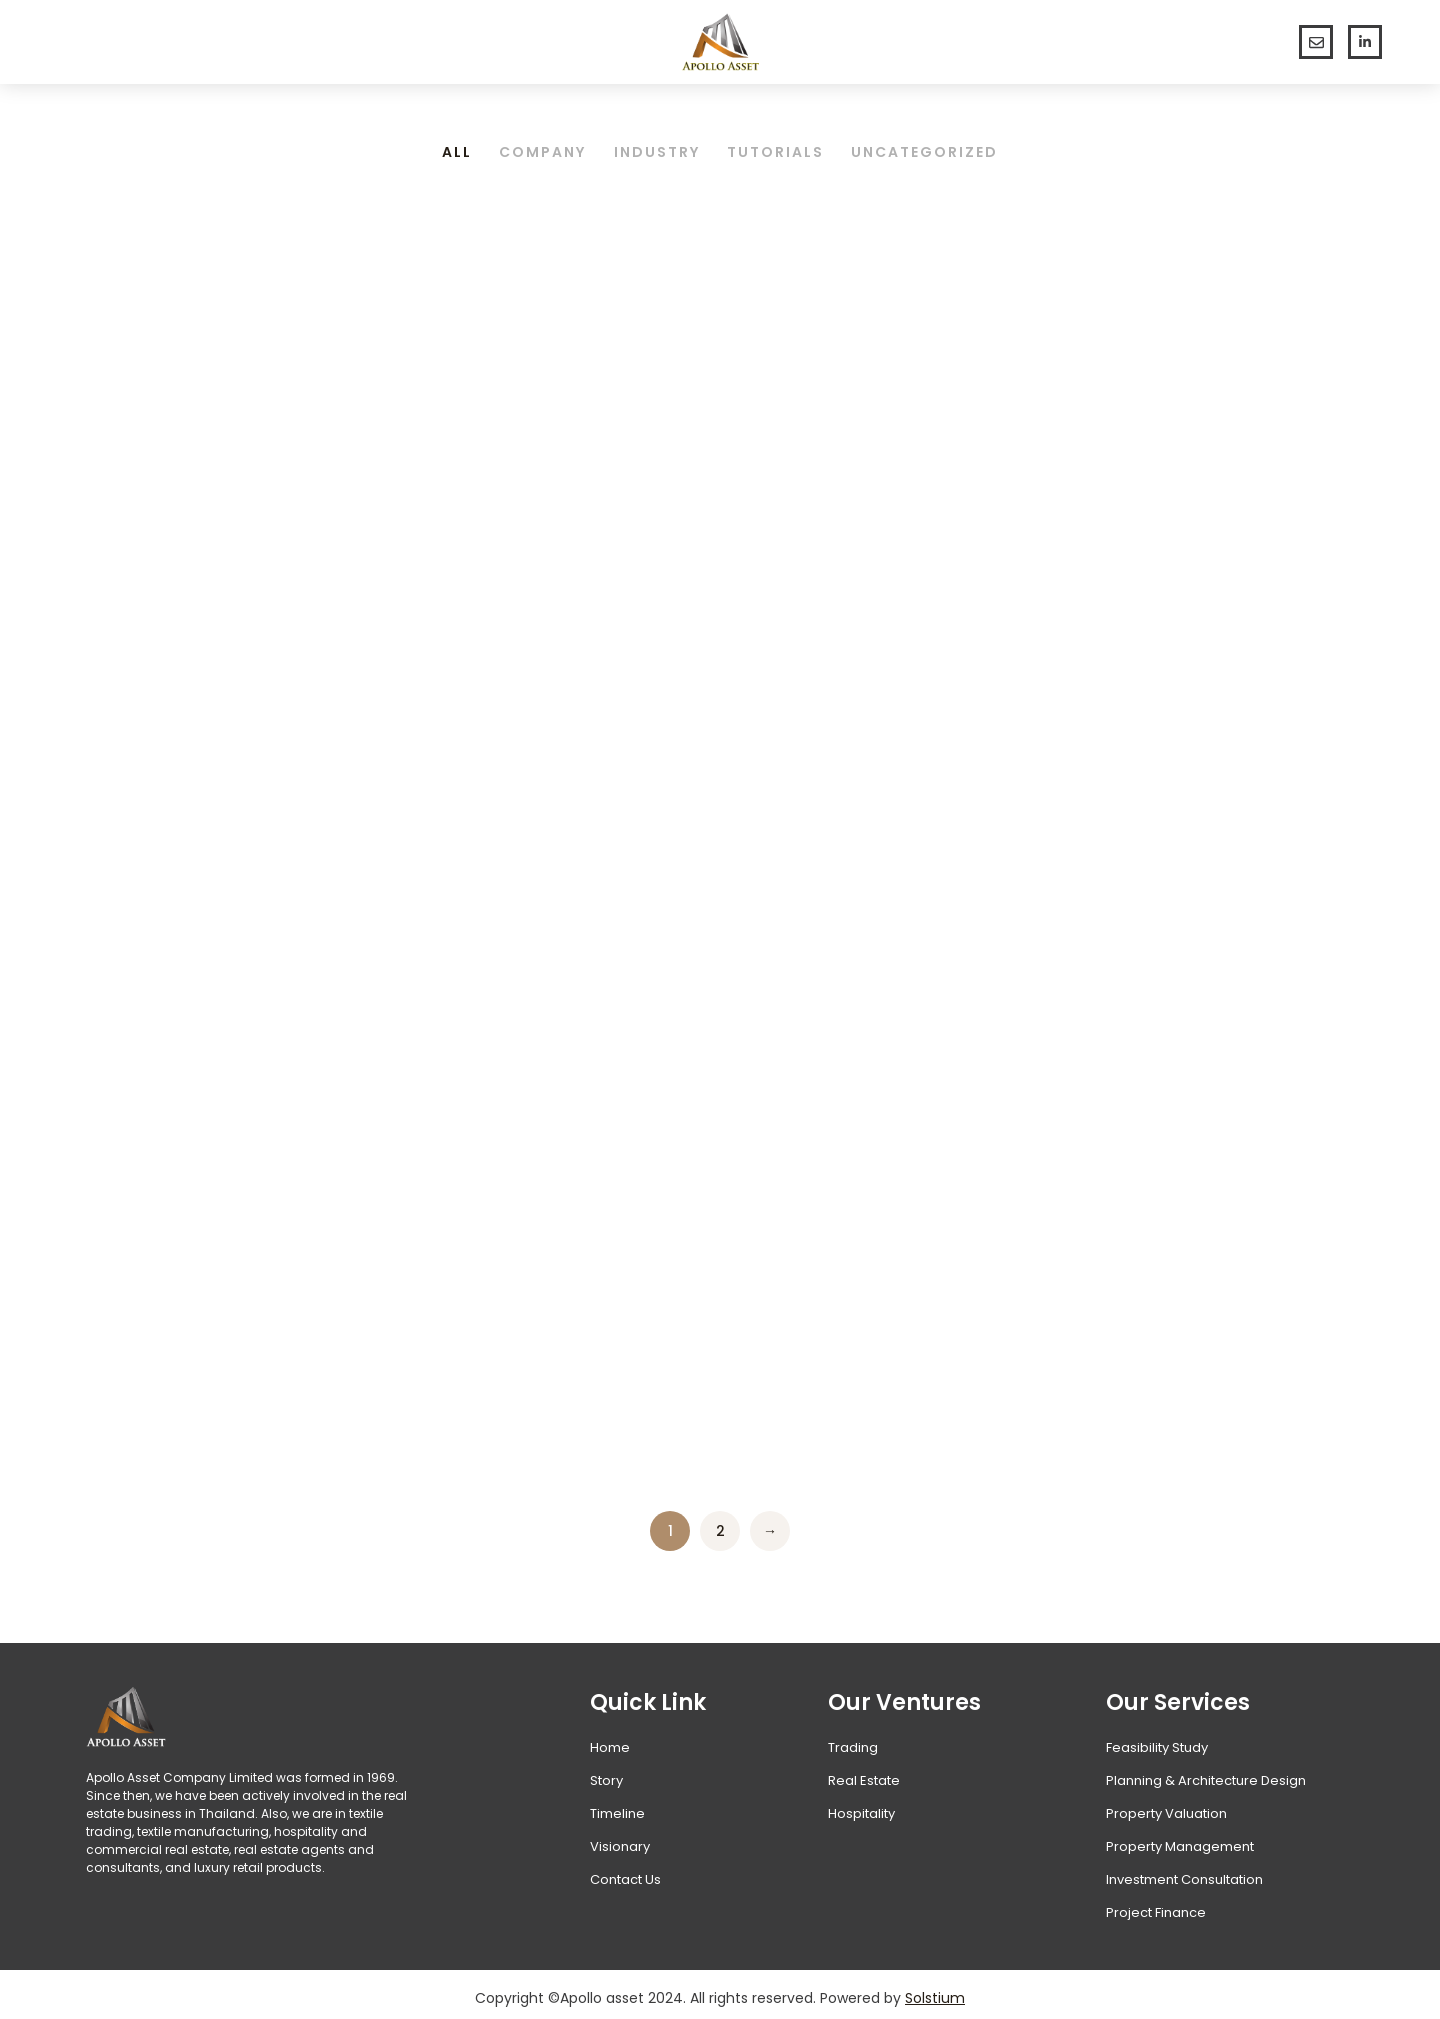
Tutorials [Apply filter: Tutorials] (778, 145)
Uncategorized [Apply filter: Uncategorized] (930, 145)
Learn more (151, 766)
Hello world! (162, 541)
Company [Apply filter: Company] (540, 145)
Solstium (935, 1990)
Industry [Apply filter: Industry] (657, 145)
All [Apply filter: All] (452, 145)
